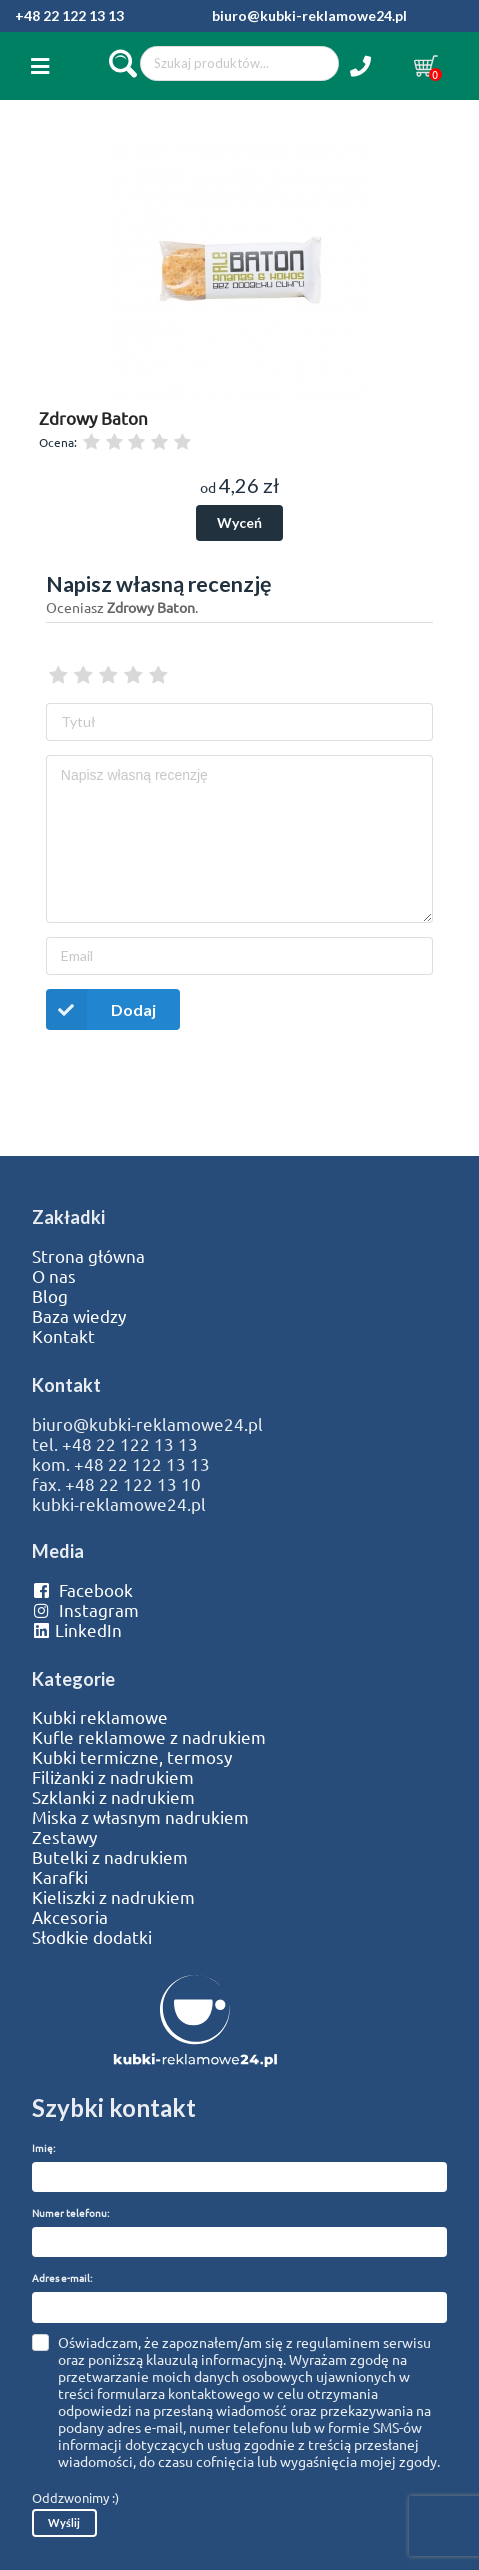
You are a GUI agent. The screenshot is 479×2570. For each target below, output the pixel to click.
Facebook (82, 1590)
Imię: (43, 2147)
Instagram (85, 1610)
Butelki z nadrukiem (110, 1857)
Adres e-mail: (62, 2277)
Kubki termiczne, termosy (132, 1757)
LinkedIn (77, 1630)
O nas (54, 1276)
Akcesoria (70, 1917)
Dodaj (101, 1009)
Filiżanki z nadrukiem (113, 1777)
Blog (50, 1296)
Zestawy (64, 1837)
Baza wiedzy (79, 1316)
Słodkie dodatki (92, 1937)
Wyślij (64, 2522)
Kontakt (63, 1336)
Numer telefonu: (70, 2212)
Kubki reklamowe (100, 1717)
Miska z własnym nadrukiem (140, 1817)
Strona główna (88, 1256)
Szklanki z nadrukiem (113, 1797)
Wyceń (239, 522)
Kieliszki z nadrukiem (113, 1897)
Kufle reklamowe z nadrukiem (149, 1737)
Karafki (60, 1877)
